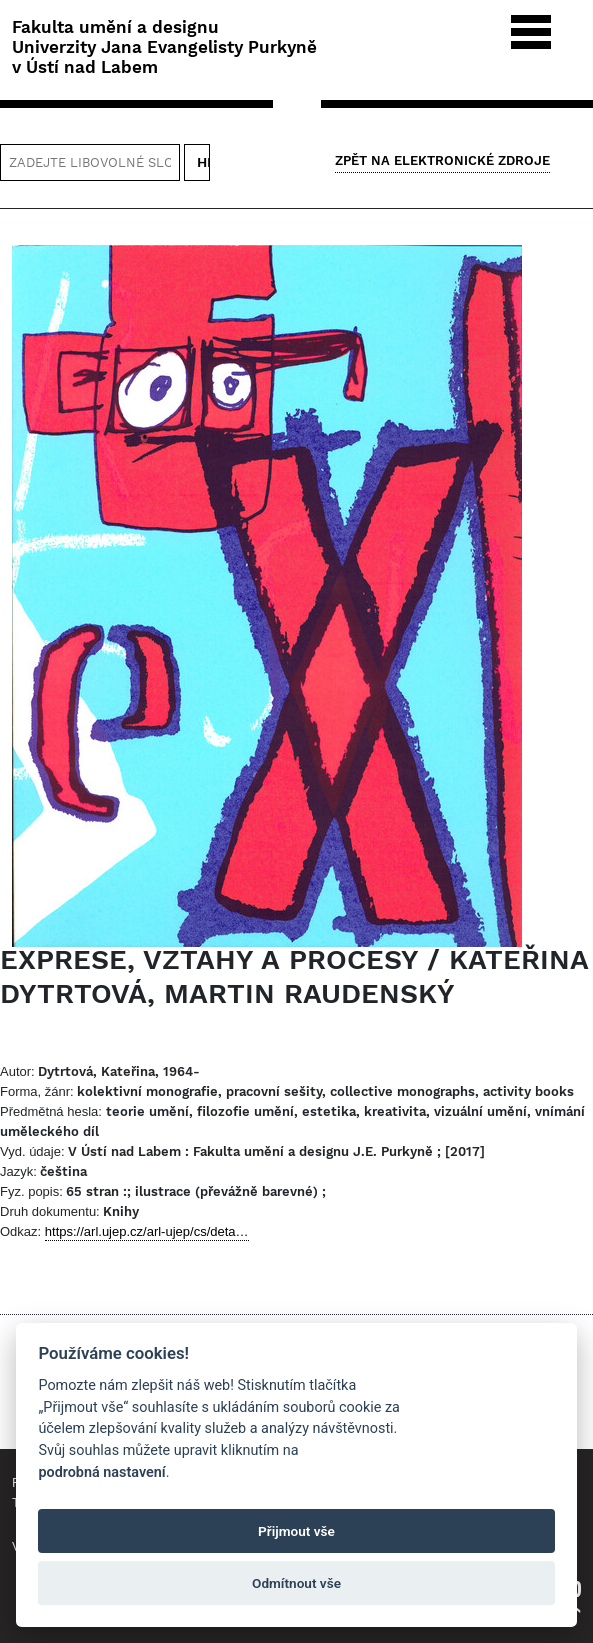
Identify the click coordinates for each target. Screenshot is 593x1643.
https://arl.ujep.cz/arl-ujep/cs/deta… (147, 1231)
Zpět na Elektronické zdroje (442, 160)
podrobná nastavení (101, 1472)
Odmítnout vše (296, 1583)
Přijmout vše (296, 1531)
